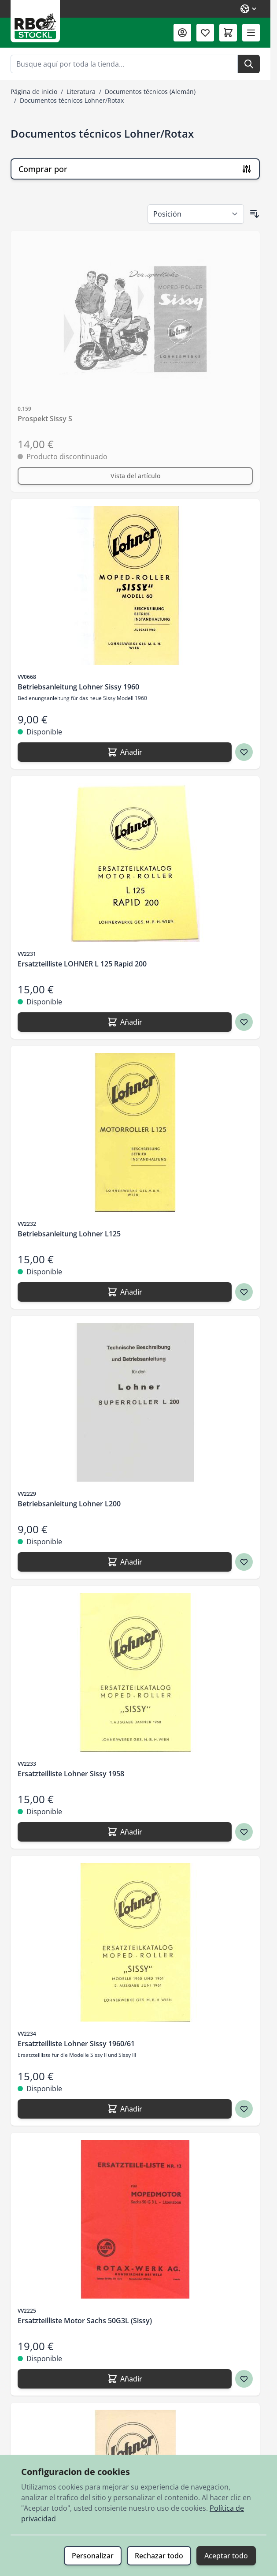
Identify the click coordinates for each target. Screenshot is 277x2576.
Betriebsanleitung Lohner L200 (69, 1503)
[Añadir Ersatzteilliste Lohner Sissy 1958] (125, 1832)
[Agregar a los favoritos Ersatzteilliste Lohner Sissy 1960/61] (244, 2109)
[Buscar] (249, 64)
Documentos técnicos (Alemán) (150, 91)
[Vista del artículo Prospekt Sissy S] (135, 476)
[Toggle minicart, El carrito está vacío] (228, 32)
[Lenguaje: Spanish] (249, 9)
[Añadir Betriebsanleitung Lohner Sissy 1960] (125, 752)
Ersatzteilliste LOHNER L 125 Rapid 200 (82, 963)
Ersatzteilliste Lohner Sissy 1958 (71, 1773)
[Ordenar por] (196, 214)
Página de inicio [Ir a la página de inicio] (34, 91)
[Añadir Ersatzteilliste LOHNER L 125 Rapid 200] (125, 1022)
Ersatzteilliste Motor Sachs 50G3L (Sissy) (85, 2320)
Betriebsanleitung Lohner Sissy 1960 (78, 686)
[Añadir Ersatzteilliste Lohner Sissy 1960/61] (125, 2109)
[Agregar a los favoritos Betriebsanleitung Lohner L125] (244, 1292)
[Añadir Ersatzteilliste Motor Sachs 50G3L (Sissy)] (125, 2379)
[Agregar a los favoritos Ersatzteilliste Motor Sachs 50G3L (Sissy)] (244, 2379)
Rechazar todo (159, 2556)
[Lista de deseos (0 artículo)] (205, 32)
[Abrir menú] (251, 32)
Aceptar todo (226, 2556)
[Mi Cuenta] (182, 32)
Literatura (81, 91)
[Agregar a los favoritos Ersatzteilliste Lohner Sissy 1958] (244, 1832)
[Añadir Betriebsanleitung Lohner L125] (125, 1292)
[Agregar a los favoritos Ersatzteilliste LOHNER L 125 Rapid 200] (244, 1022)
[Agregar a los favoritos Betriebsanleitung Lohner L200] (244, 1562)
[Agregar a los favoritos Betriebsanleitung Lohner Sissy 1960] (244, 752)
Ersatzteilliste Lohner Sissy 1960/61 (76, 2043)
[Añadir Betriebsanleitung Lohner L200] (125, 1562)
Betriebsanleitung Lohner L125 (69, 1233)
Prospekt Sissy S (45, 418)
